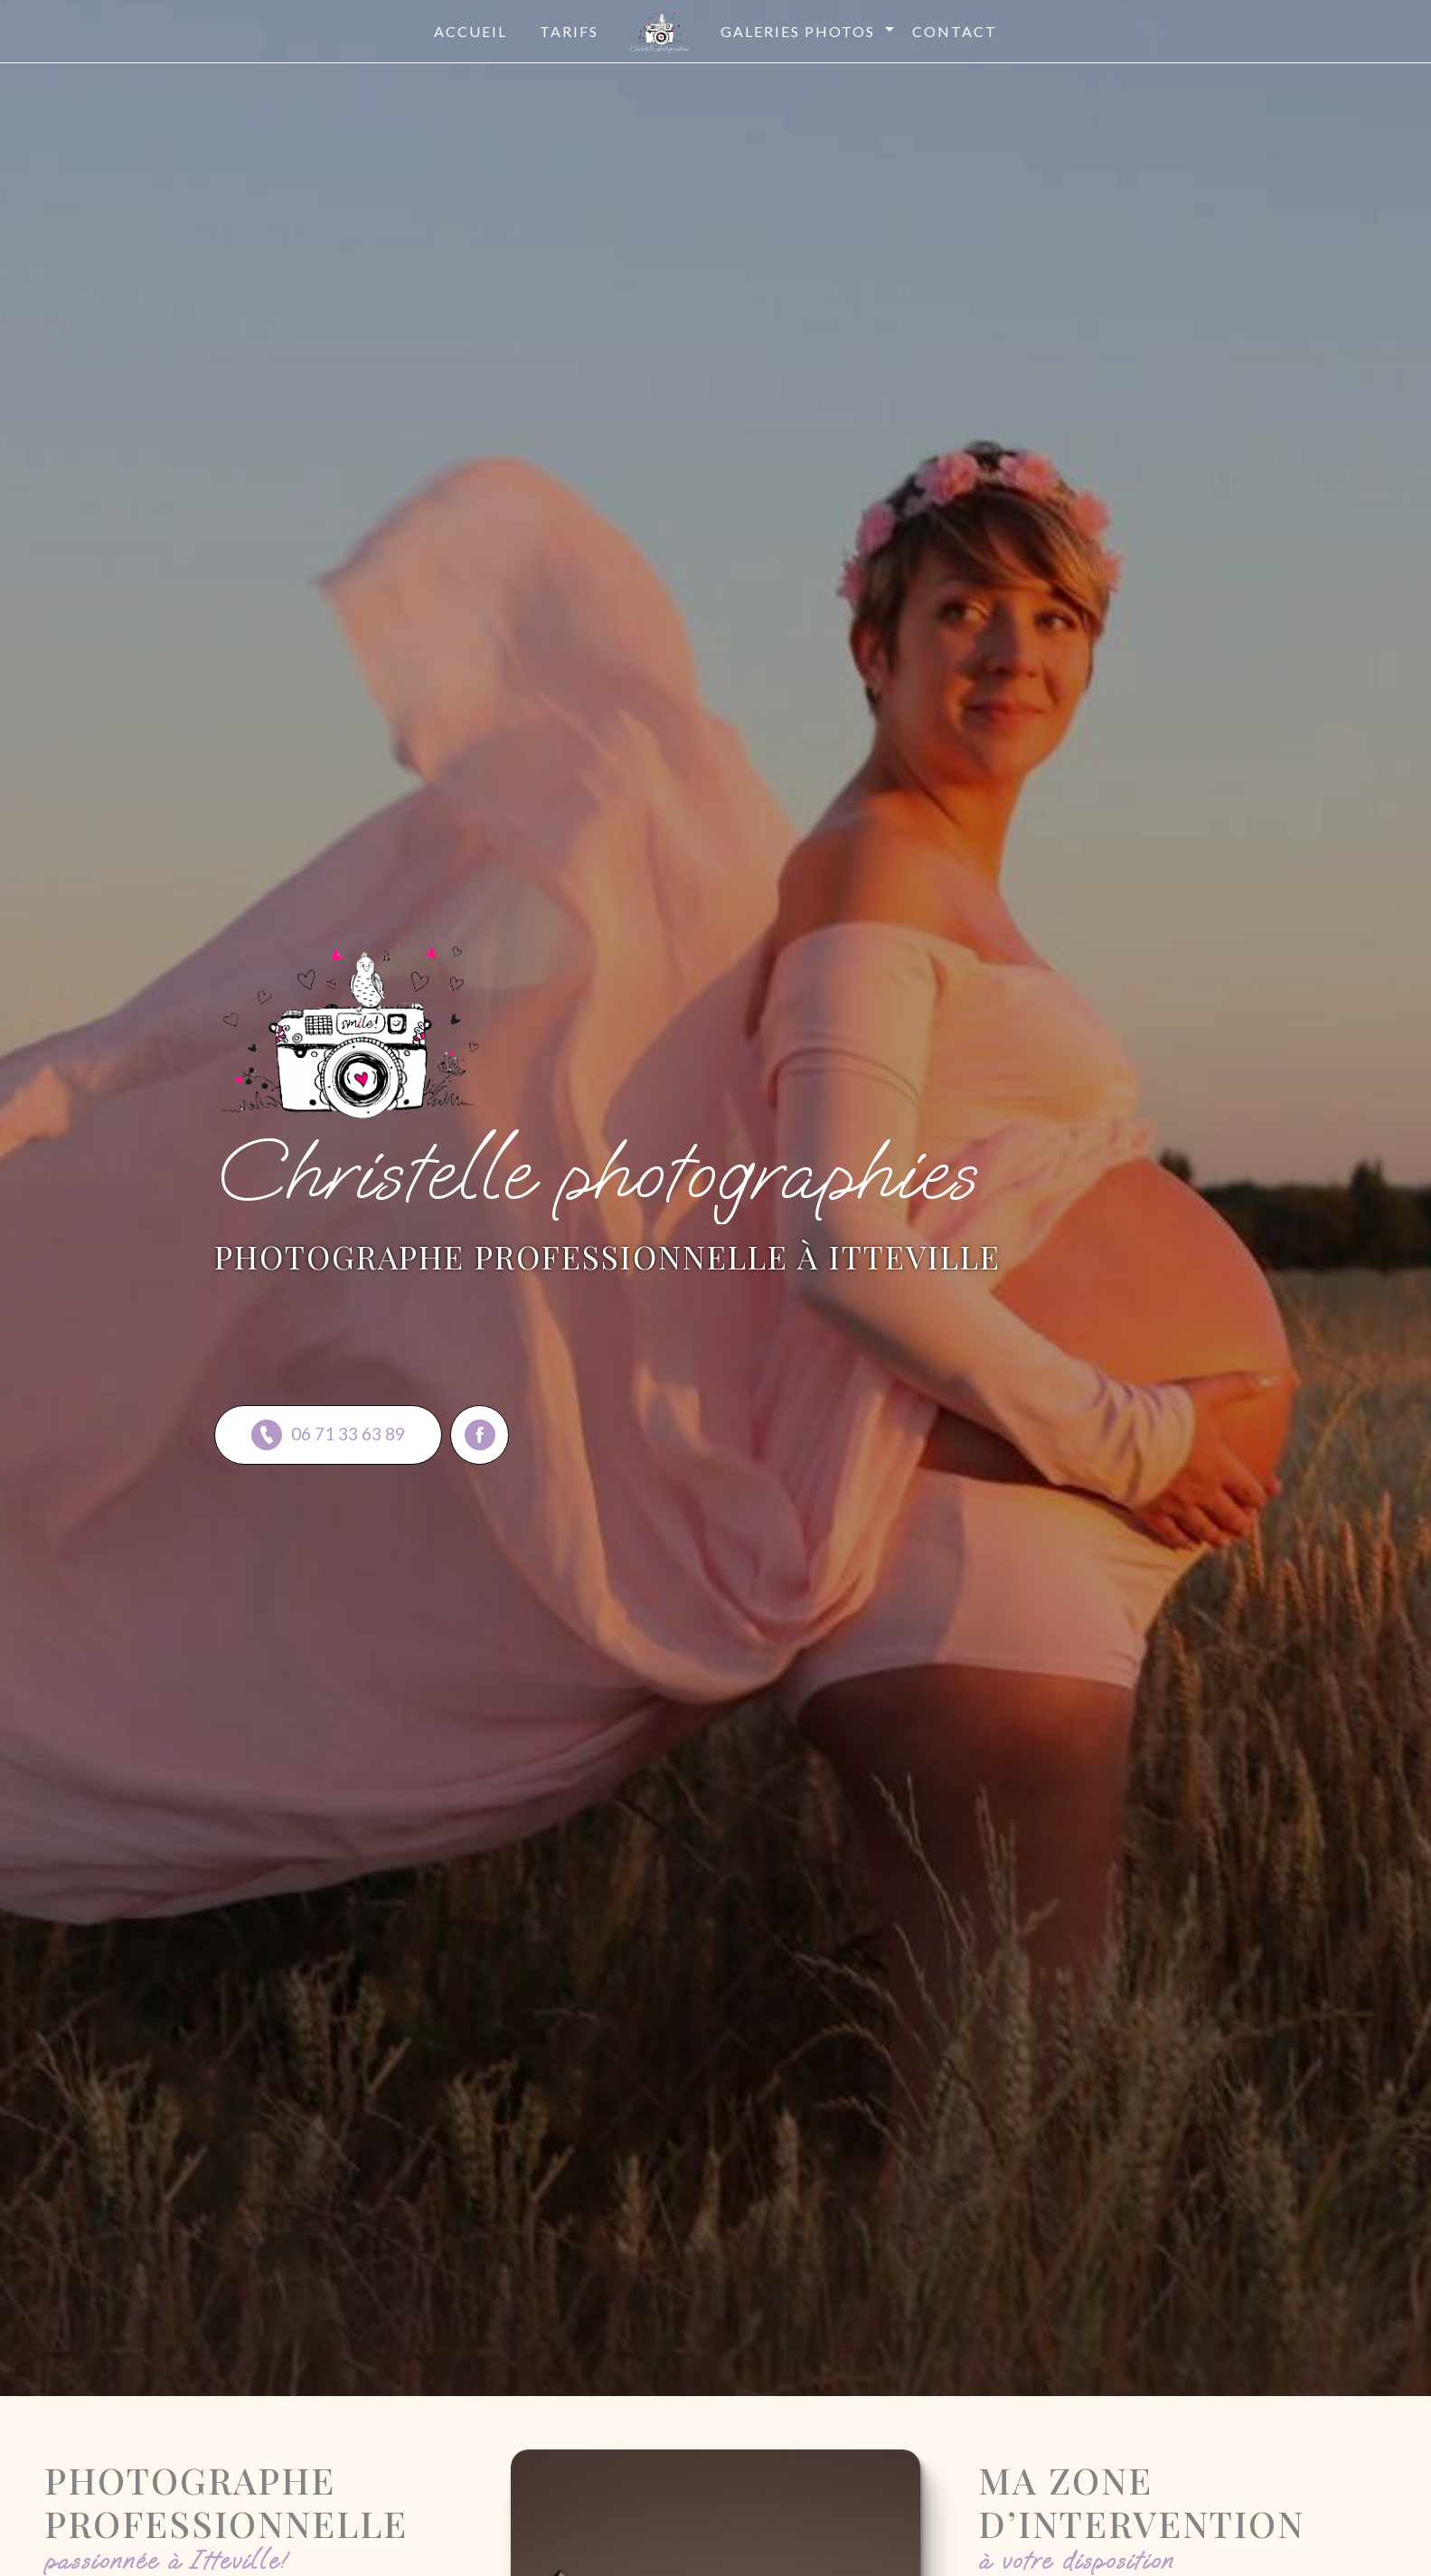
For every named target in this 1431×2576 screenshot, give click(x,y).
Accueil (470, 31)
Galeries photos (797, 31)
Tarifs (569, 31)
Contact (954, 31)
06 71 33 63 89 (328, 1435)
